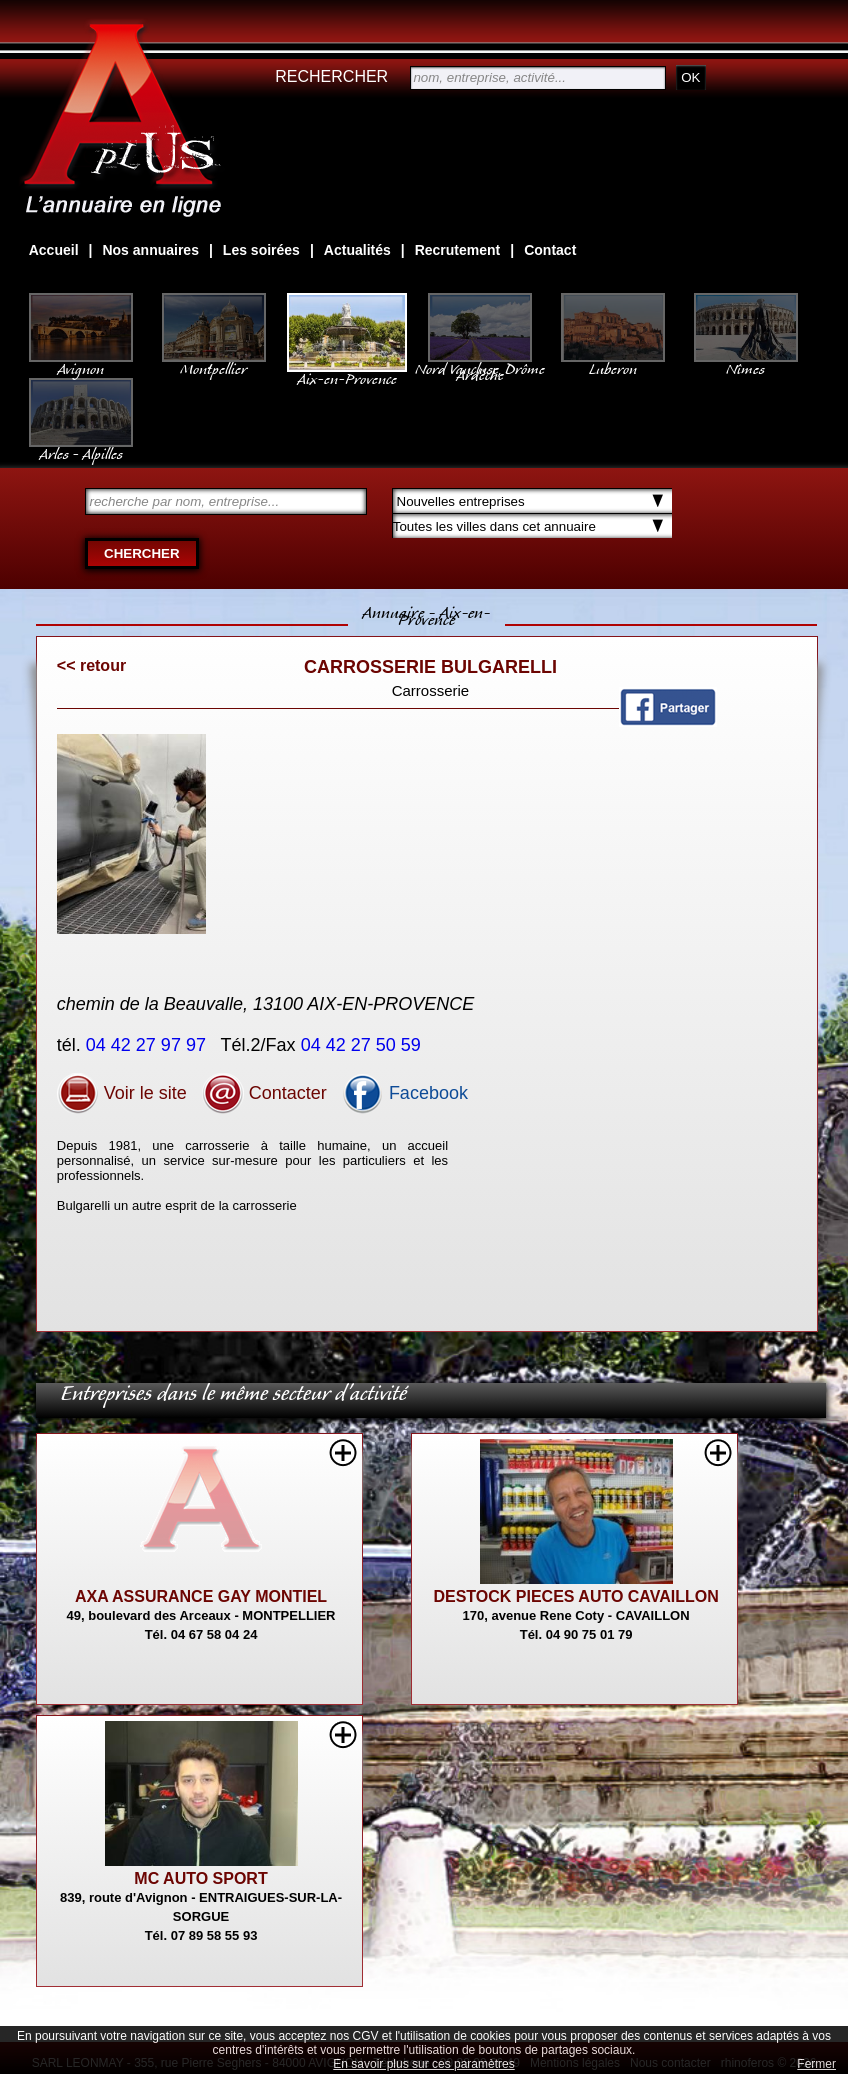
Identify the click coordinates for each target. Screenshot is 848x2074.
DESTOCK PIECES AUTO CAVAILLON (575, 1596)
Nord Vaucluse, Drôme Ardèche (480, 362)
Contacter (264, 1093)
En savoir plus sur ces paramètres (423, 2064)
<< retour (91, 665)
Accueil (54, 250)
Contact (550, 250)
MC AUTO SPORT (200, 1878)
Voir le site (122, 1093)
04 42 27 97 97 (148, 1045)
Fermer (816, 2064)
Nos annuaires (150, 250)
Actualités (357, 250)
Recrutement (458, 250)
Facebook (405, 1093)
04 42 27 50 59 (363, 1045)
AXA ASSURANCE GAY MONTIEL (201, 1596)
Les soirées (261, 250)
